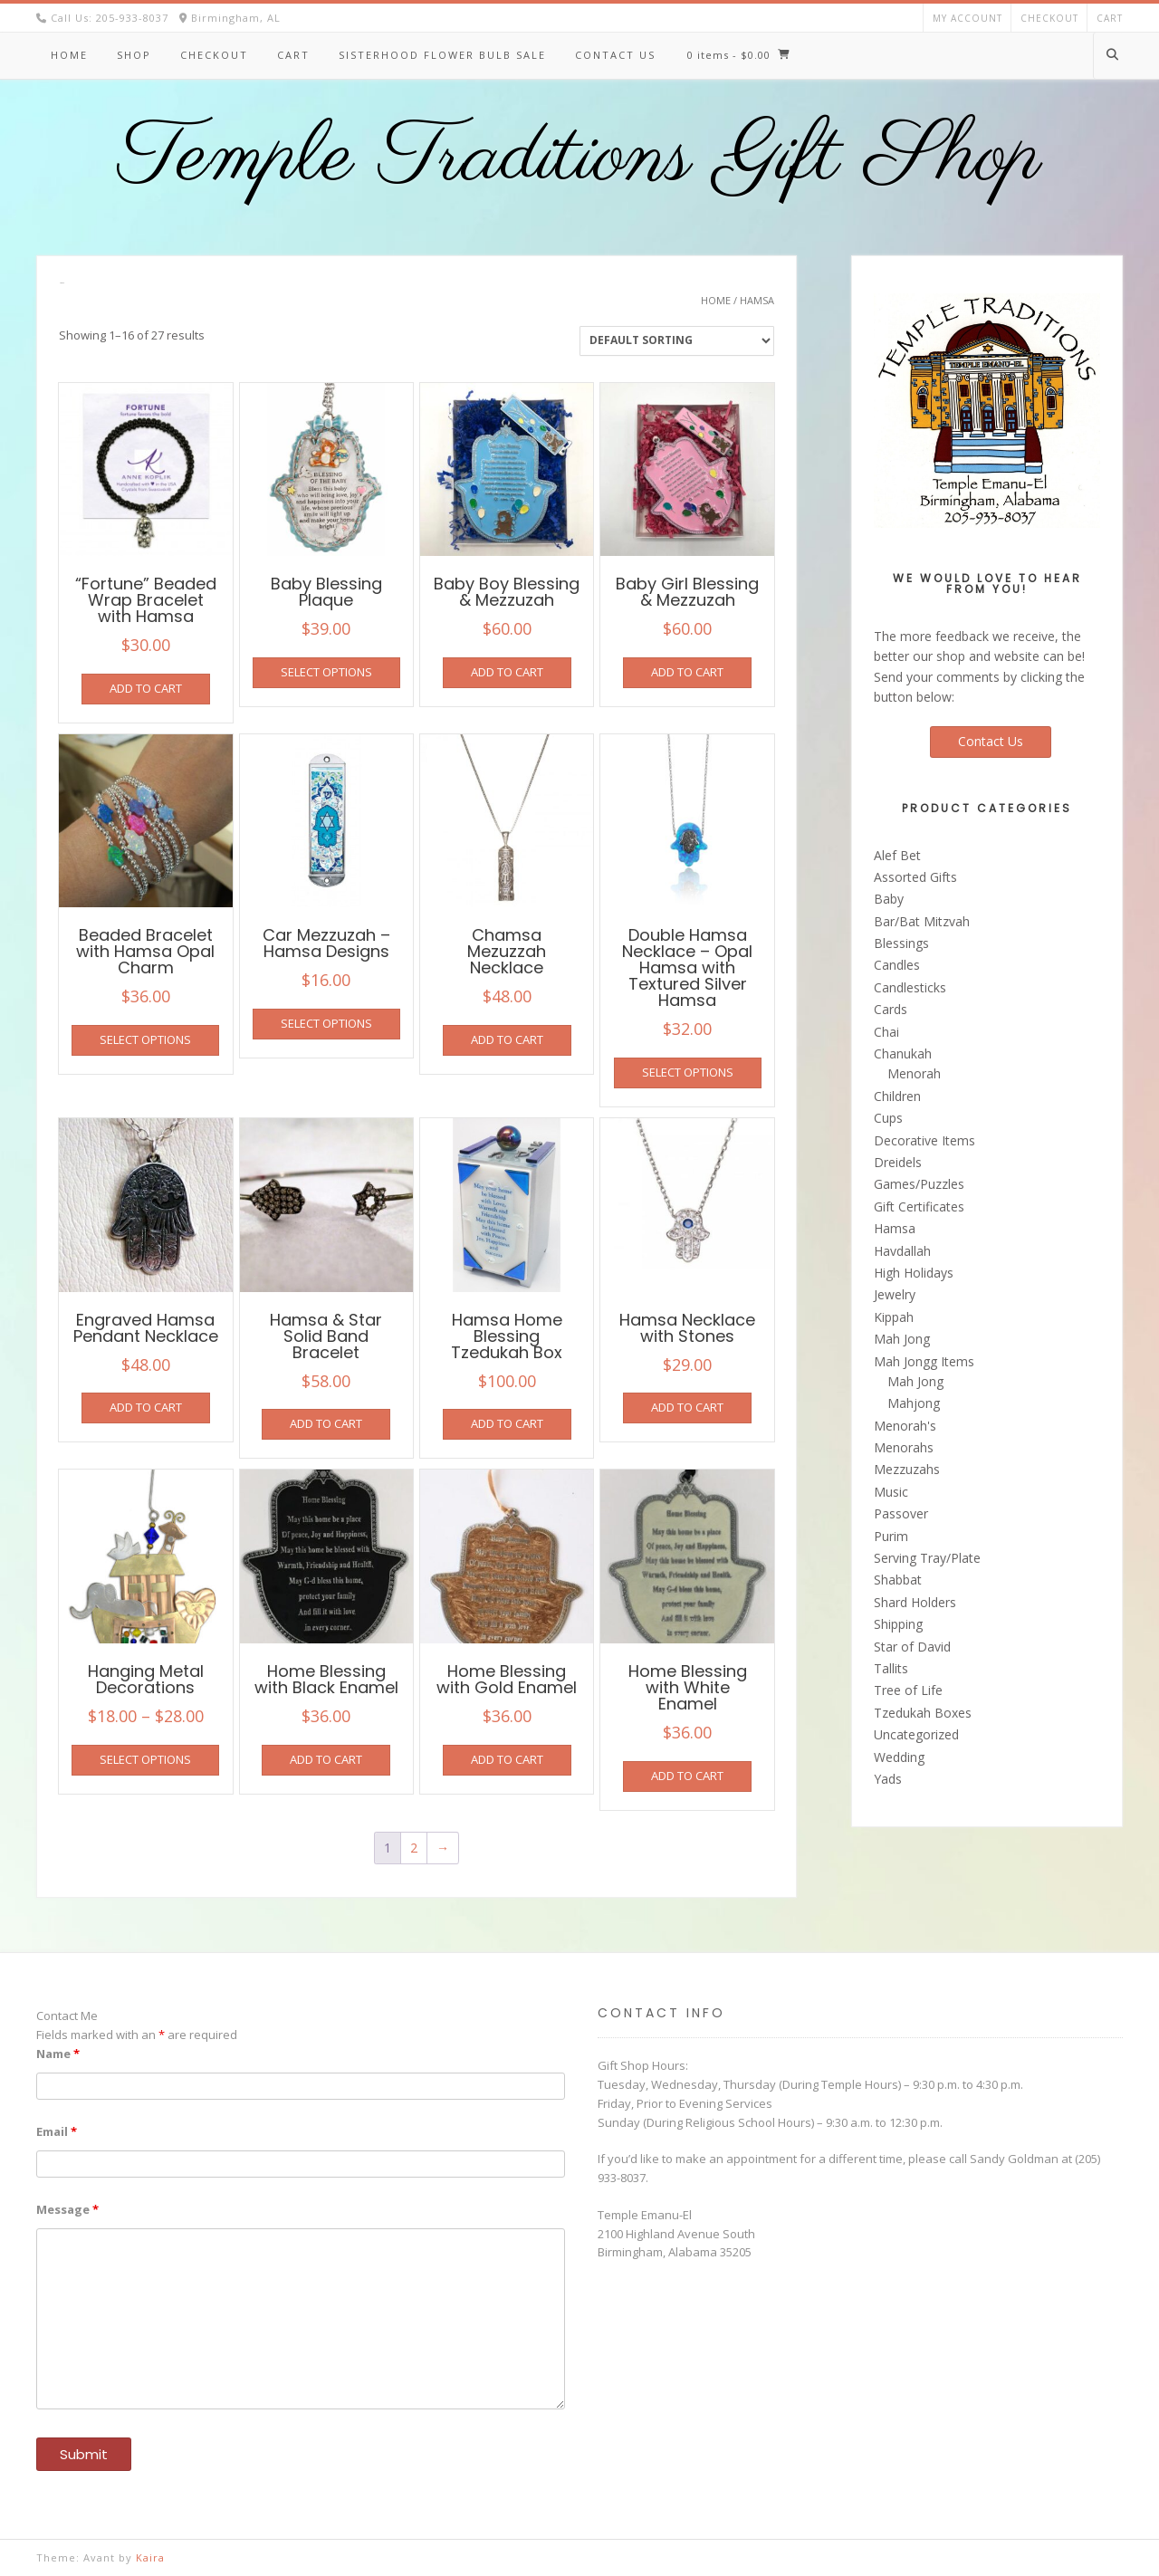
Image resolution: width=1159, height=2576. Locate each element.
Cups (888, 1117)
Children (897, 1096)
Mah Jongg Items (924, 1361)
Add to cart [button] (146, 688)
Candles (897, 964)
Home (69, 55)
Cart (1110, 18)
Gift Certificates (919, 1206)
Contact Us (615, 55)
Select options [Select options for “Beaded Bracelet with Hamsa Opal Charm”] (145, 1039)
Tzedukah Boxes (923, 1712)
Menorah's (905, 1425)
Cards (890, 1009)
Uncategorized (916, 1734)
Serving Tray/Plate (927, 1557)
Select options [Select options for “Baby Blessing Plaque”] (326, 672)
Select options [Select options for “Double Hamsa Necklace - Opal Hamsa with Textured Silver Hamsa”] (687, 1072)
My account (967, 18)
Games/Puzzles (919, 1183)
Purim (891, 1536)
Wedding (899, 1757)
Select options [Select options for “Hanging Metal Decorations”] (145, 1759)
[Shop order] (677, 341)
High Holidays (913, 1272)
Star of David (912, 1646)
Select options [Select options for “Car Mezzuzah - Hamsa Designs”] (326, 1023)
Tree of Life (908, 1690)
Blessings (901, 943)
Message (67, 2209)
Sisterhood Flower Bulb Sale (442, 55)
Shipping (898, 1624)
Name (58, 2053)
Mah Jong (902, 1338)
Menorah (914, 1073)
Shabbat (898, 1579)
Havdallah (902, 1250)
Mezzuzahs (907, 1469)
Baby (889, 898)
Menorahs (904, 1447)
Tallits (891, 1668)
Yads (888, 1778)
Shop (134, 55)
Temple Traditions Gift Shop (580, 158)
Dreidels (898, 1162)
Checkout (1049, 18)
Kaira (150, 2557)
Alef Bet (897, 855)
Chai (886, 1031)
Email (56, 2131)
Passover (901, 1513)
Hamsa (894, 1228)
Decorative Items (924, 1140)
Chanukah (903, 1053)
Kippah (894, 1317)
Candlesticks (910, 987)
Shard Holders (915, 1602)
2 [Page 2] (413, 1847)
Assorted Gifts (915, 877)
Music (891, 1491)
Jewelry (894, 1294)
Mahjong (913, 1403)
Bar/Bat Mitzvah (922, 921)
